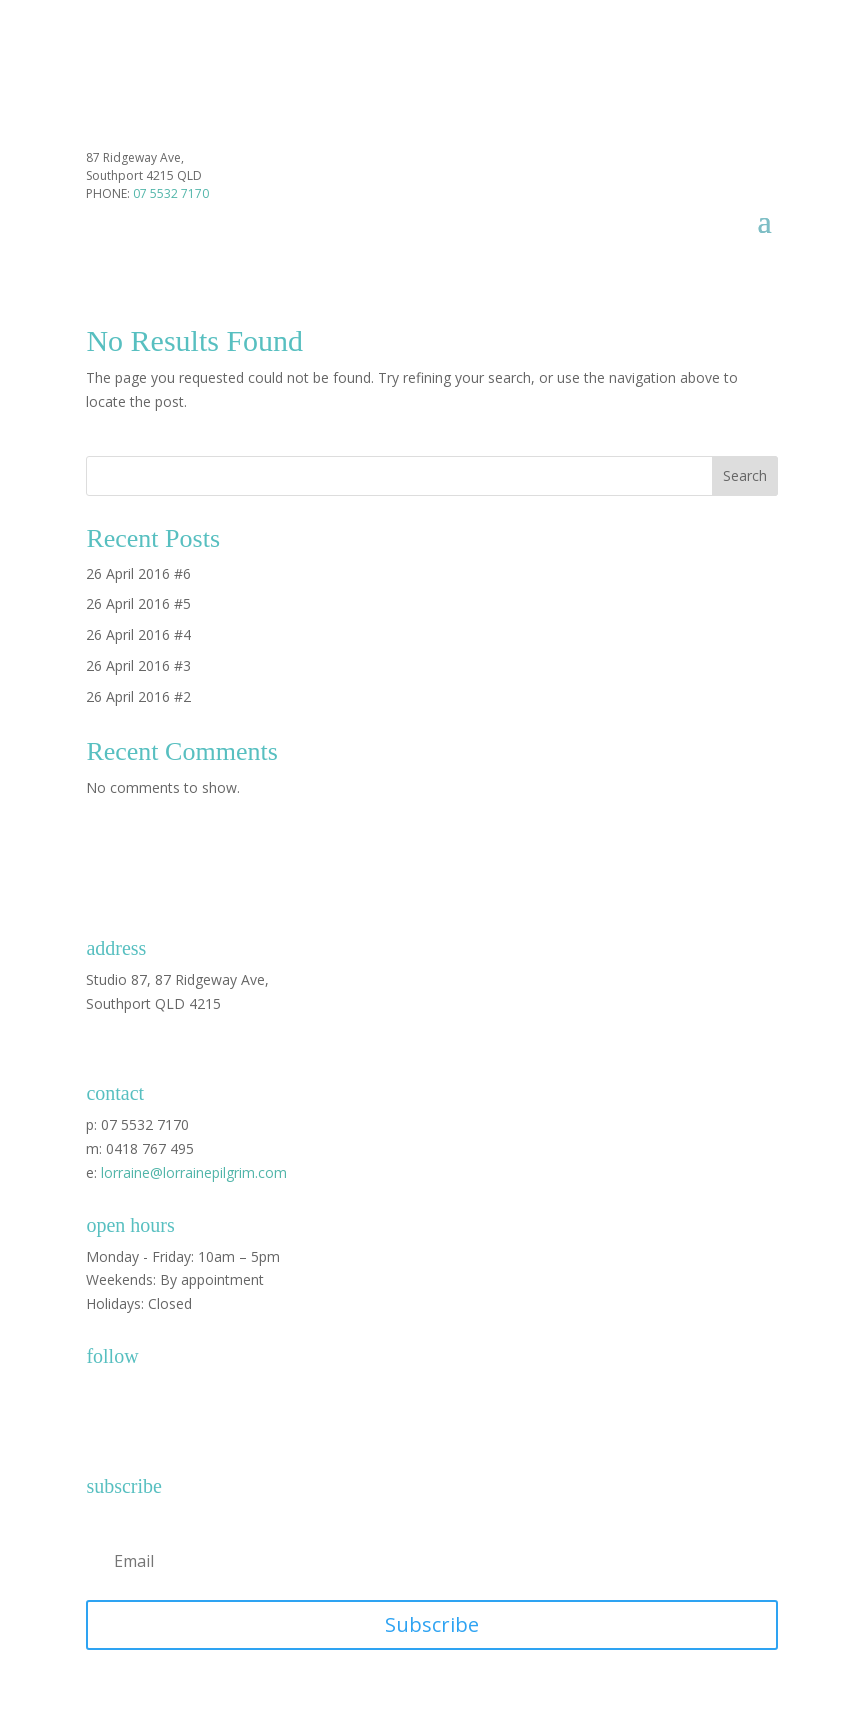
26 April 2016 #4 (138, 634)
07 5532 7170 (171, 193)
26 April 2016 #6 (138, 573)
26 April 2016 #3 (138, 665)
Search (745, 475)
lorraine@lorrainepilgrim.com (194, 1172)
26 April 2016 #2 (138, 696)
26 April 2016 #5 (138, 603)
